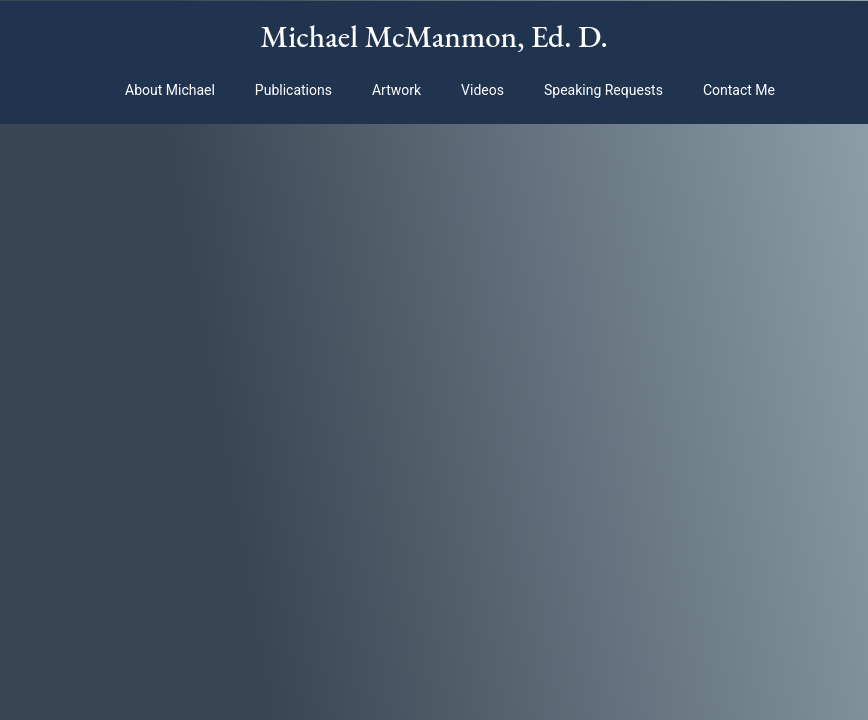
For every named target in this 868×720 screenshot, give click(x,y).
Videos (482, 90)
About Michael (170, 90)
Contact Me (739, 90)
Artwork (396, 90)
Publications (293, 90)
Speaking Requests (603, 90)
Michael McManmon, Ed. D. (433, 36)
